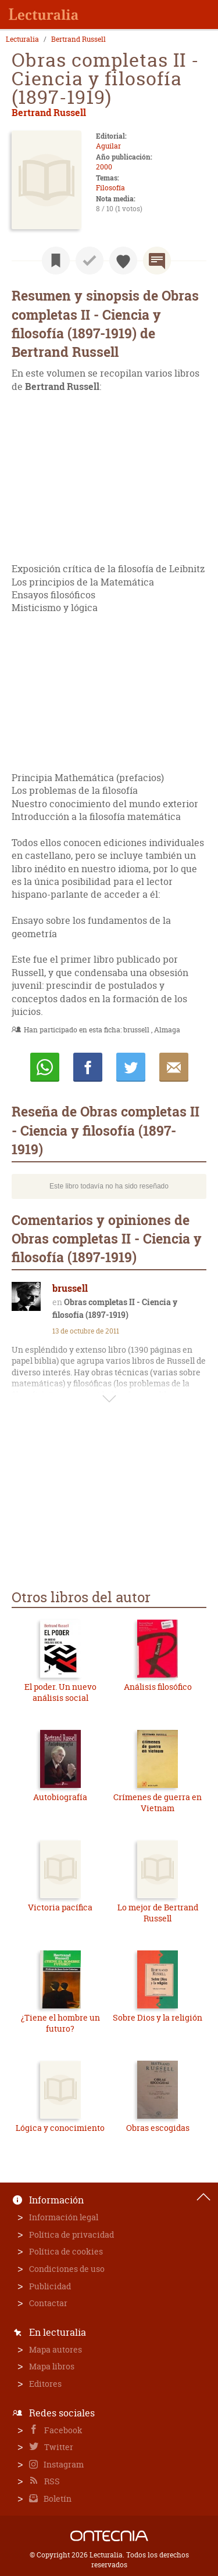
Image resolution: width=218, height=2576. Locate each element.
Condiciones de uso (67, 2268)
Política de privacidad (71, 2234)
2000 (104, 167)
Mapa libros (51, 2366)
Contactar (48, 2302)
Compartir (87, 1067)
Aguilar (108, 146)
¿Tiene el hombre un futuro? (60, 2023)
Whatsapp (44, 1067)
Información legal (63, 2217)
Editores (45, 2383)
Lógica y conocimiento (60, 2127)
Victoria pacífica (60, 1907)
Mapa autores (55, 2349)
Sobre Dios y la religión (157, 2017)
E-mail (173, 1067)
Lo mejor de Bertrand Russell (157, 1913)
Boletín (57, 2498)
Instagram (63, 2464)
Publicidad (50, 2286)
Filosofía (110, 188)
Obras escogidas (158, 2127)
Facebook (62, 2430)
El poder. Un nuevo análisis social (60, 1692)
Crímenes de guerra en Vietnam (157, 1802)
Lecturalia (22, 39)
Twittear (130, 1067)
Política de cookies (66, 2251)
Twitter (57, 2446)
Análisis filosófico (158, 1686)
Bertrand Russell (78, 39)
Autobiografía (60, 1796)
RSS (51, 2481)
